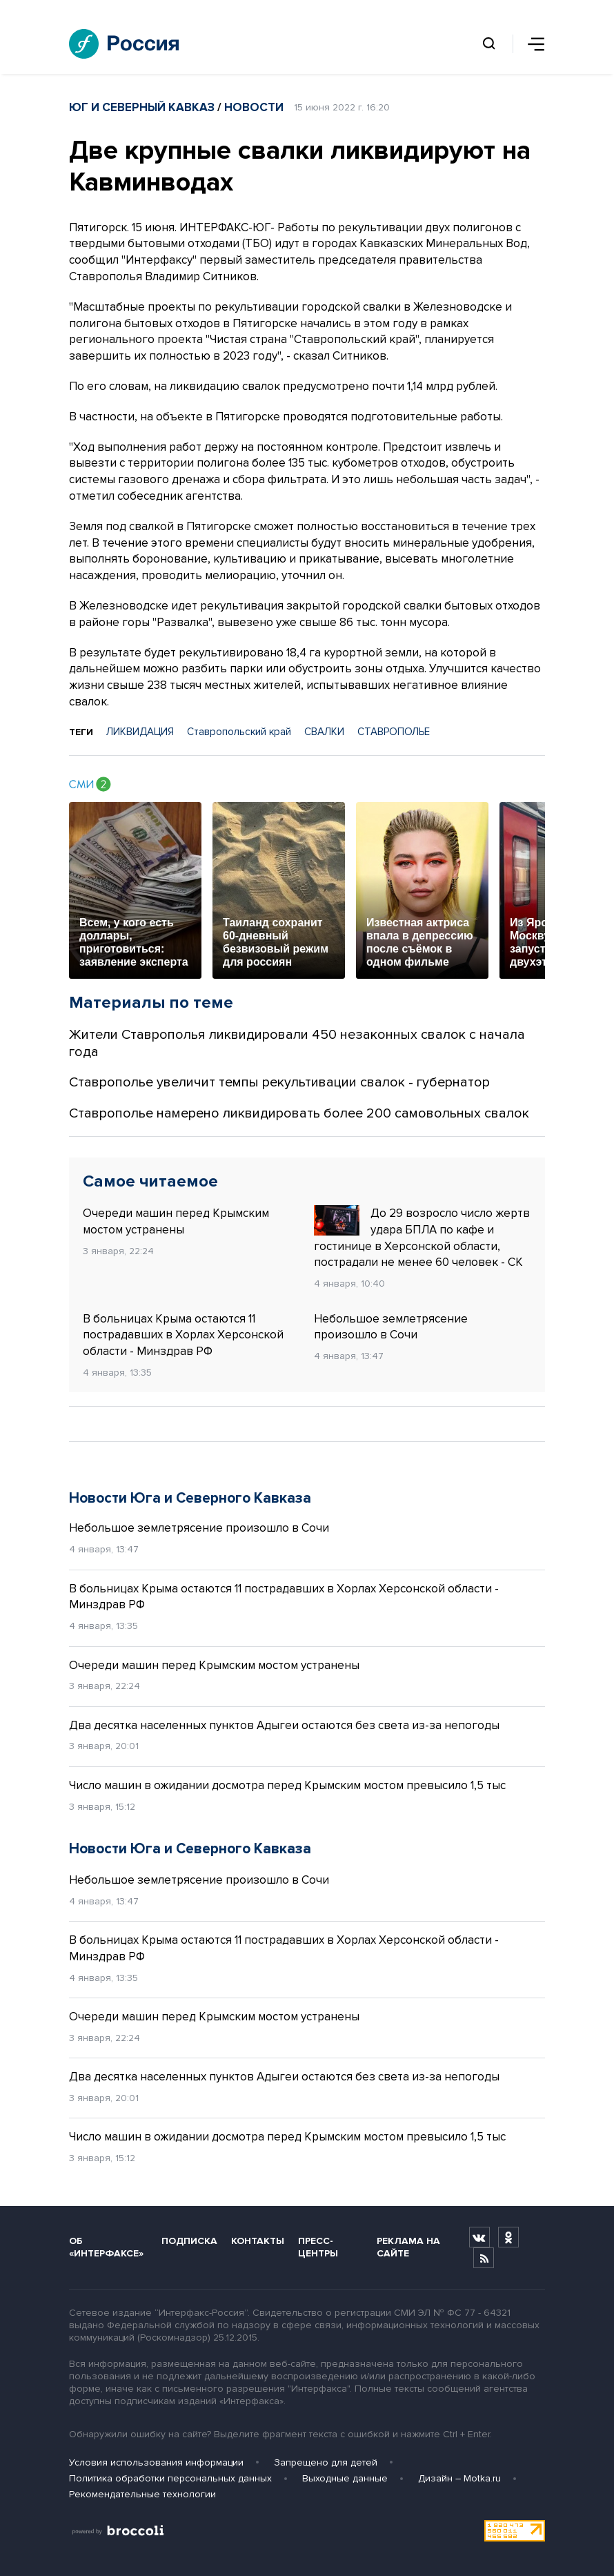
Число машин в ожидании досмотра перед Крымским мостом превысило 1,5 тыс (287, 1785)
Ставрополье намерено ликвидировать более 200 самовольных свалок (299, 1113)
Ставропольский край (239, 731)
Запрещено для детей (325, 2462)
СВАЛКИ (324, 731)
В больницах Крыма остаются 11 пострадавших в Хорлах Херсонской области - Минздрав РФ (183, 1335)
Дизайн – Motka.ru (459, 2478)
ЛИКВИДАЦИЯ (140, 731)
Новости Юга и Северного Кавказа (190, 1498)
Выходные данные (345, 2478)
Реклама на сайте (408, 2246)
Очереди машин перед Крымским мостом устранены (176, 1221)
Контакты (257, 2241)
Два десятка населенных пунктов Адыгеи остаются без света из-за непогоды (284, 1725)
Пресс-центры (318, 2246)
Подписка (189, 2241)
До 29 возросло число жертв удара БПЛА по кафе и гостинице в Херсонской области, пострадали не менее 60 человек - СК (422, 1237)
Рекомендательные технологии (142, 2494)
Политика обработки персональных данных (170, 2478)
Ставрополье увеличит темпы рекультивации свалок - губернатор (279, 1082)
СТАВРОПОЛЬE (393, 731)
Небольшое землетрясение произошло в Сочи (391, 1327)
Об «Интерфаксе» (106, 2246)
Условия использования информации (156, 2462)
